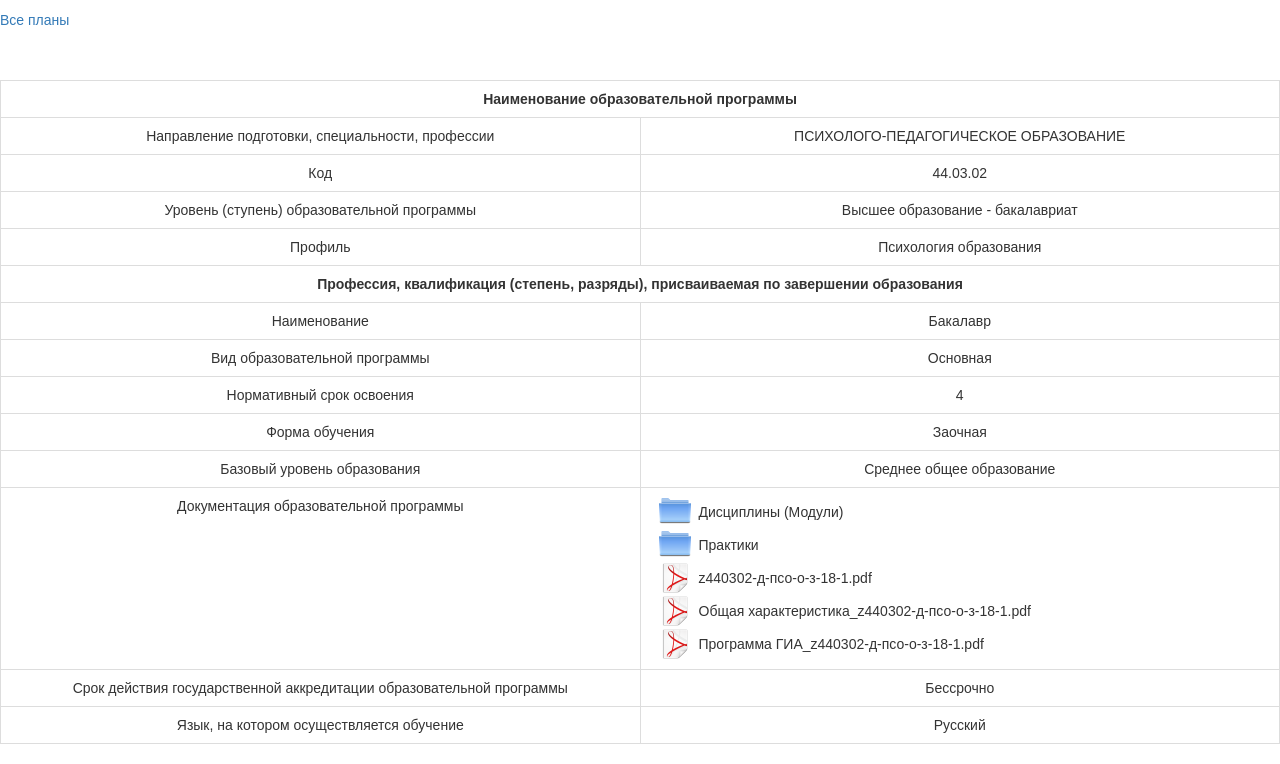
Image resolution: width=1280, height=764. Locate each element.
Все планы (34, 20)
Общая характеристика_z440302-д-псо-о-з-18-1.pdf (865, 611)
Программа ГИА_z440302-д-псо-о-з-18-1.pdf (841, 644)
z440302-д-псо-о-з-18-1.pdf (785, 578)
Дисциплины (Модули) (771, 512)
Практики (729, 545)
